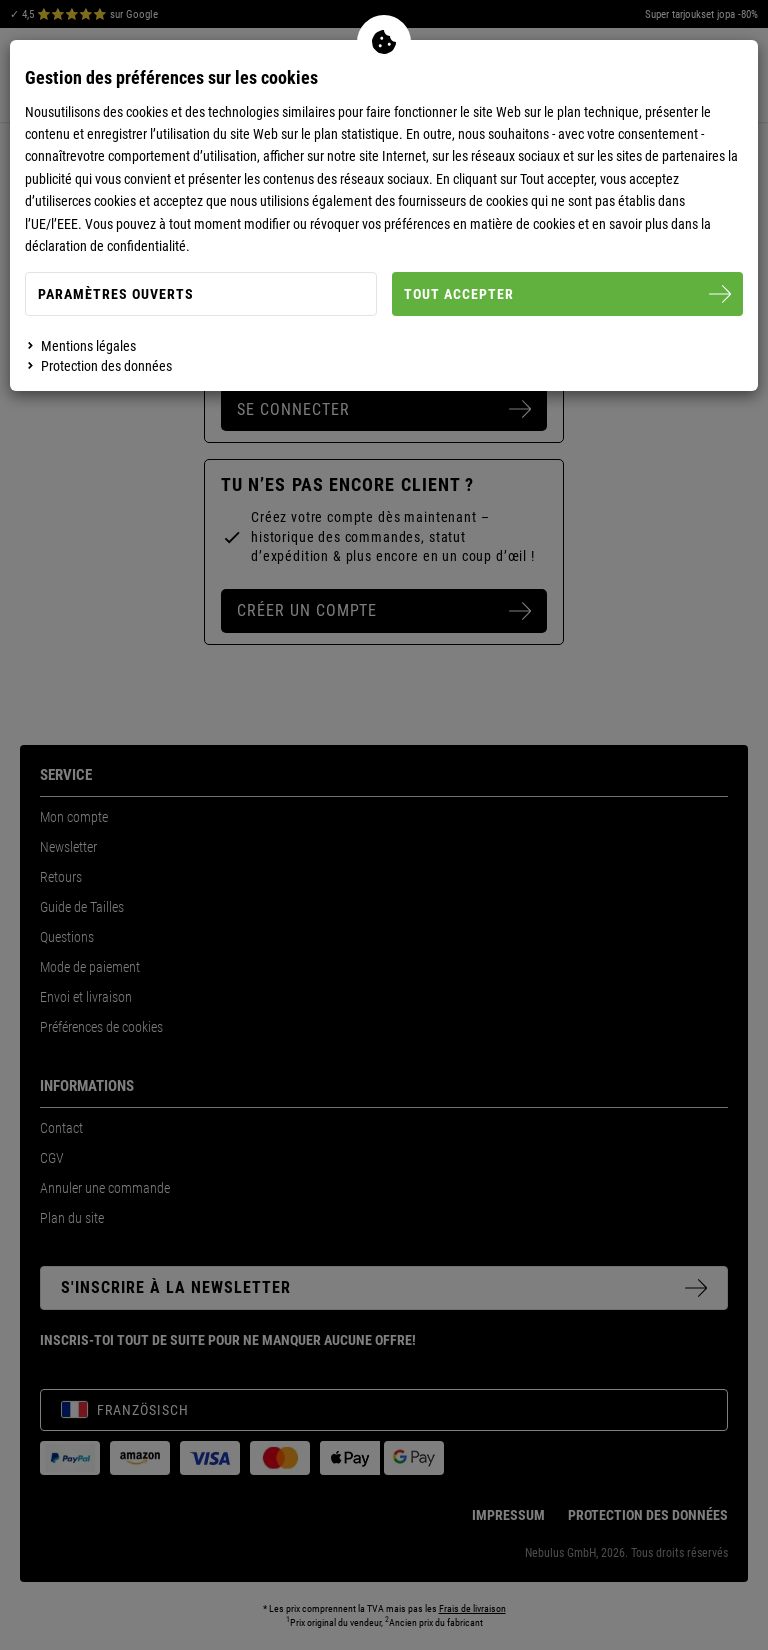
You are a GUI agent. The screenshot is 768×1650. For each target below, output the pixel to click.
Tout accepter (568, 294)
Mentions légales (88, 346)
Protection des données (106, 366)
